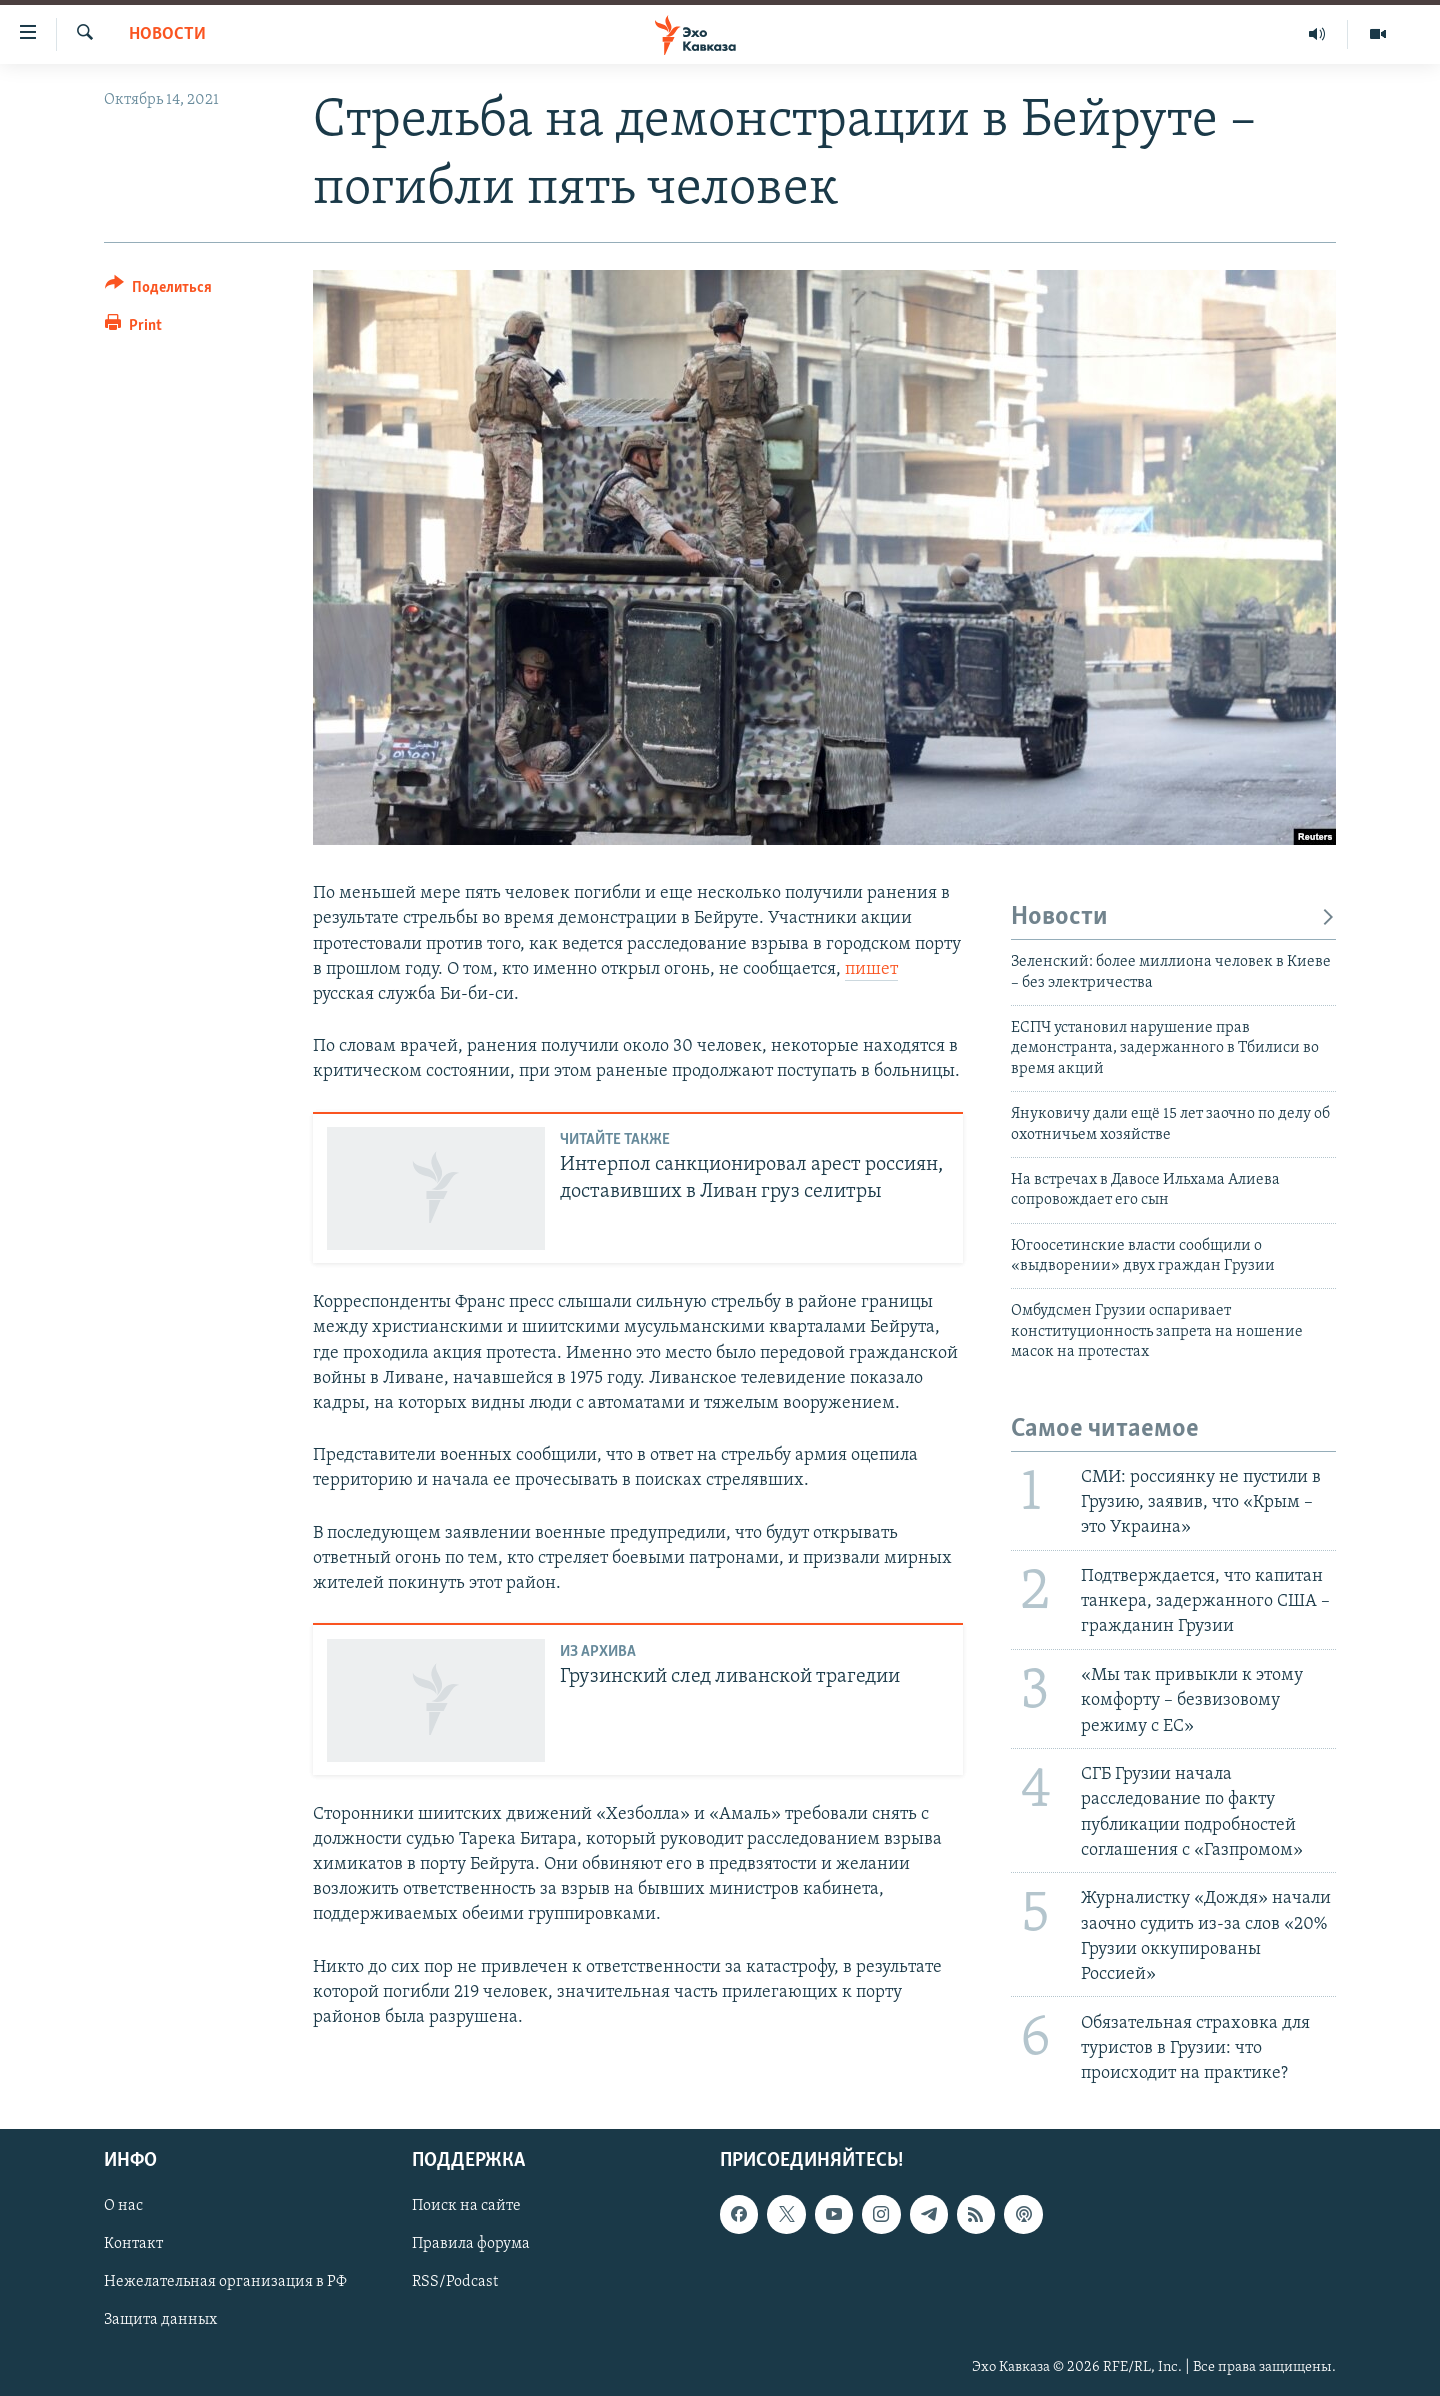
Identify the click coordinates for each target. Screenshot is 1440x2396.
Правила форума (471, 2245)
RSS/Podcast (455, 2283)
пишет (871, 969)
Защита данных (160, 2321)
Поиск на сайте (466, 2207)
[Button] (158, 290)
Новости (167, 34)
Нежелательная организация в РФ (225, 2283)
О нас (123, 2207)
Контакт (133, 2245)
